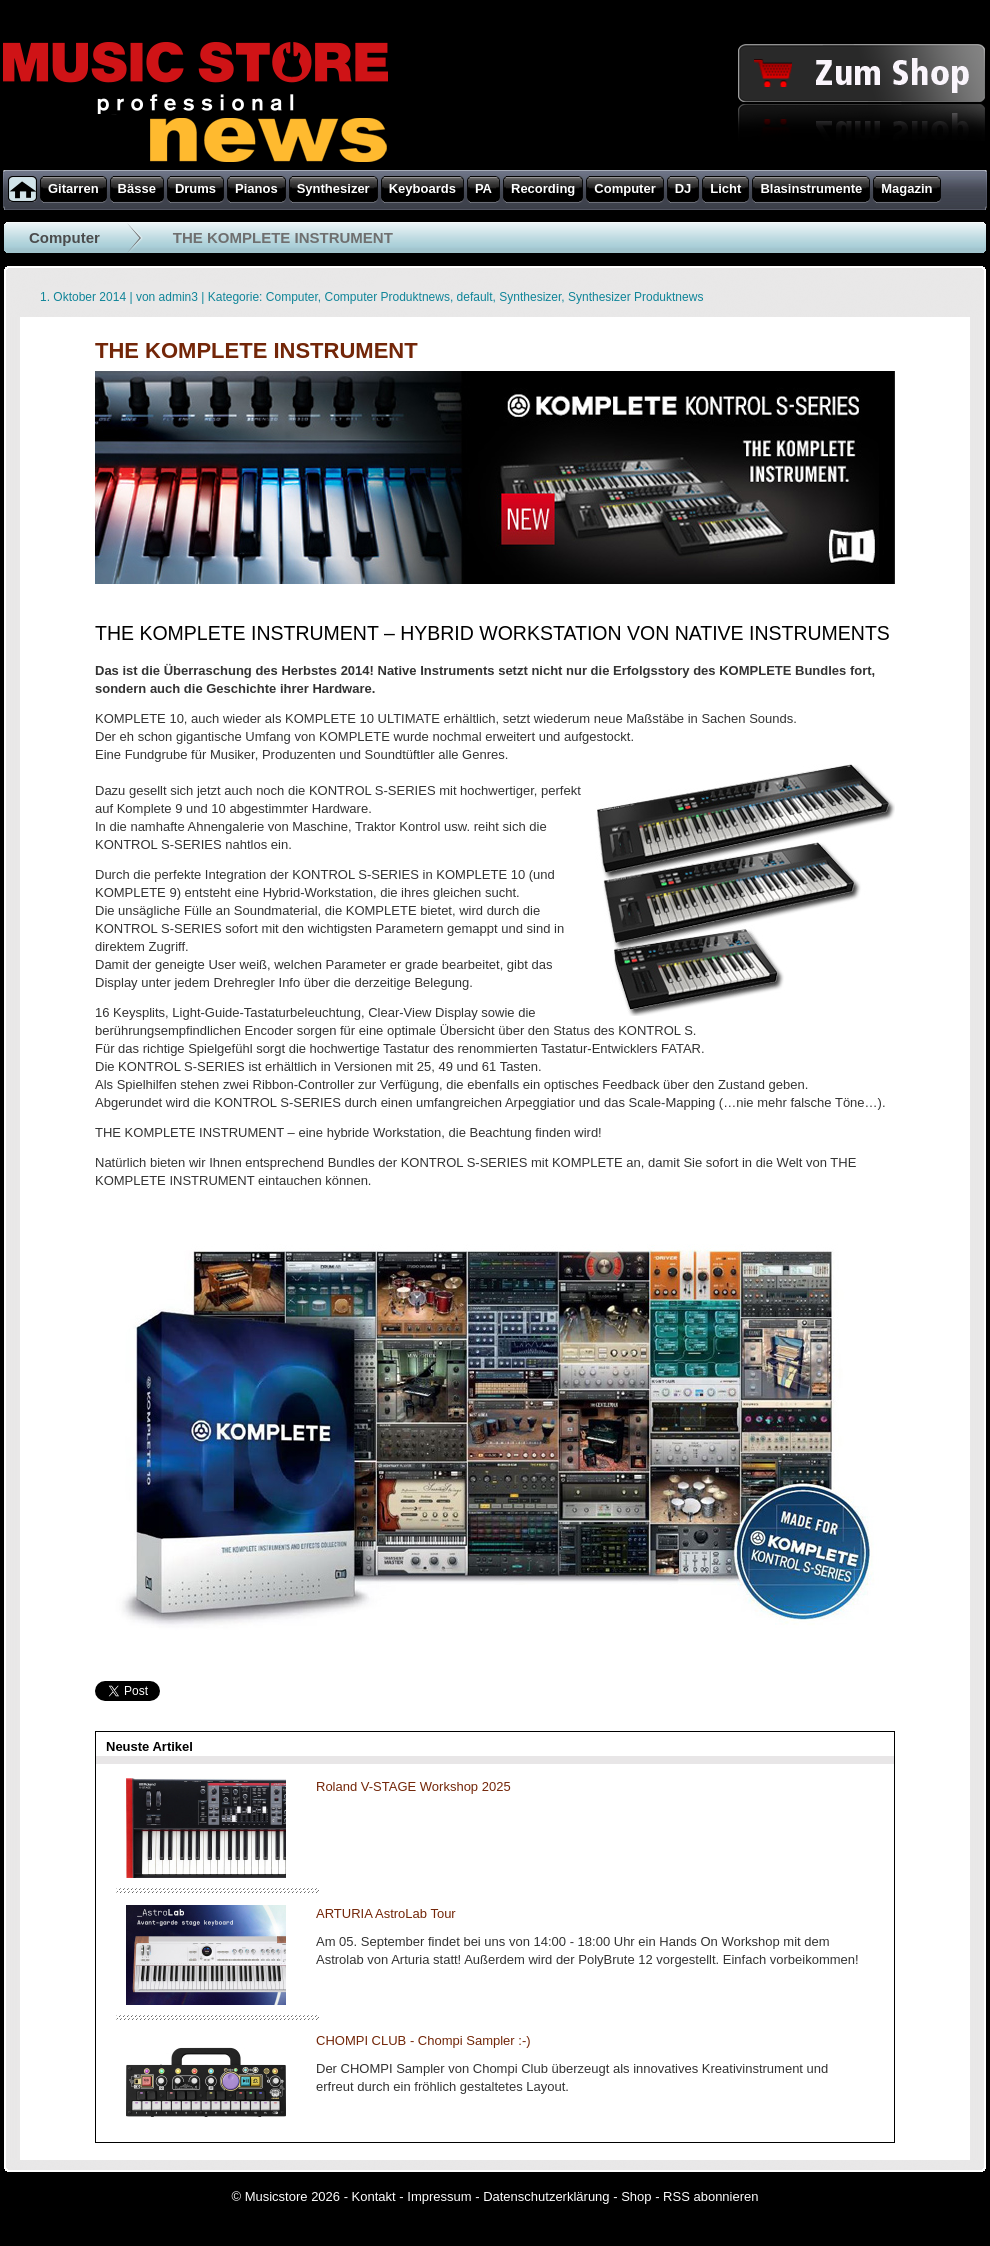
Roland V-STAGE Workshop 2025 (413, 1786)
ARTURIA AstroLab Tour (386, 1913)
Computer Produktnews (387, 297)
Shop (636, 2196)
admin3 (178, 297)
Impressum (439, 2196)
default (475, 297)
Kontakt (374, 2196)
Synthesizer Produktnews (635, 297)
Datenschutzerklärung (546, 2196)
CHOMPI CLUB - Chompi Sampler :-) (423, 2040)
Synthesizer (530, 297)
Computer (64, 237)
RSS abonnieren (710, 2196)
